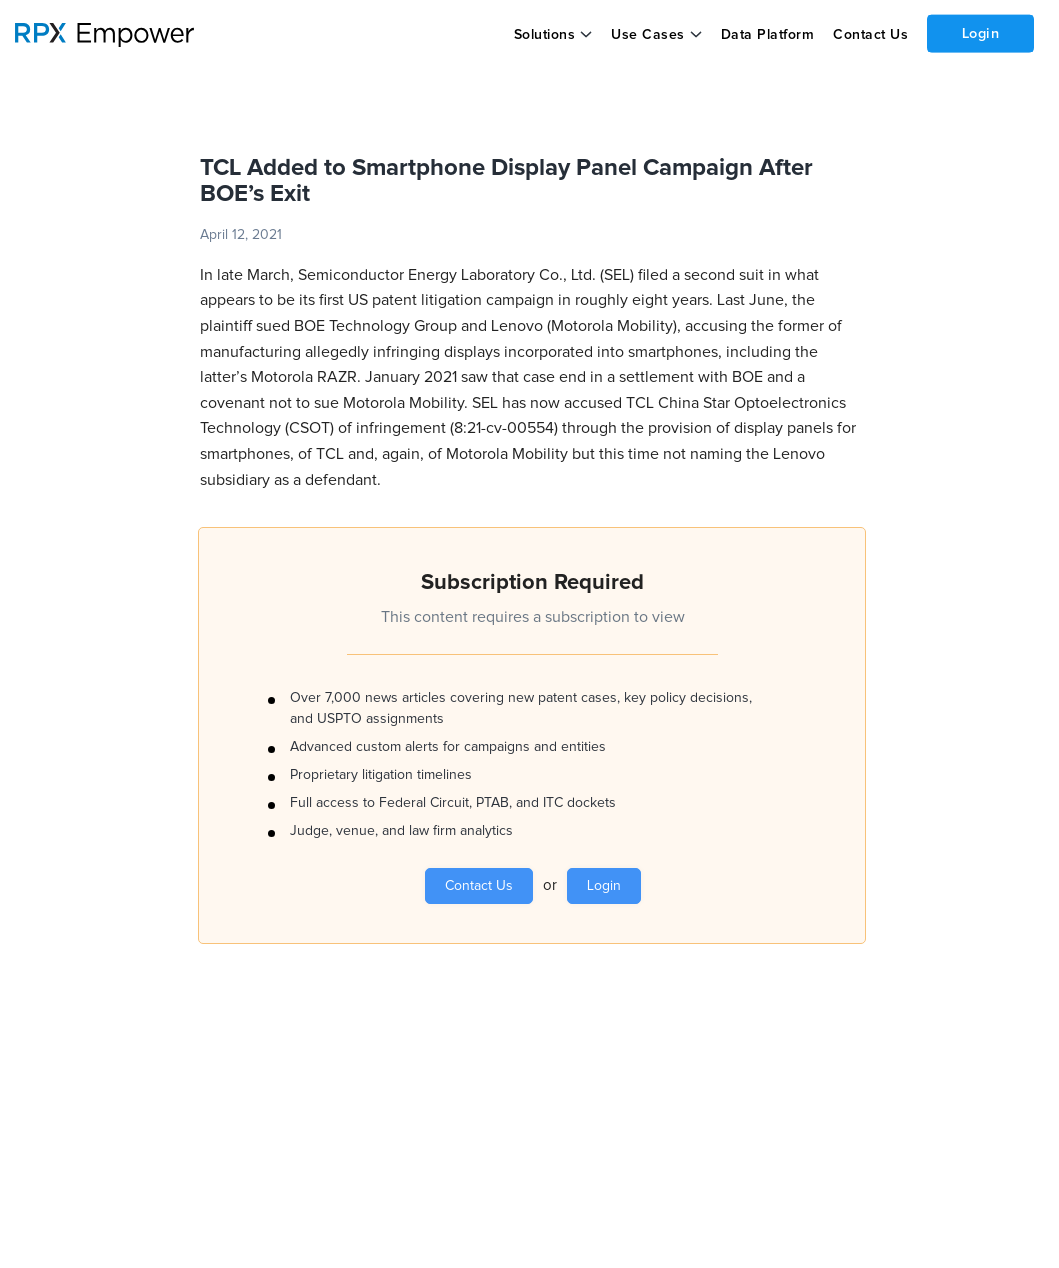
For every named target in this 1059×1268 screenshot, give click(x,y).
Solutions (544, 35)
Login (980, 33)
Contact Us (869, 35)
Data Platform (767, 35)
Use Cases (648, 35)
